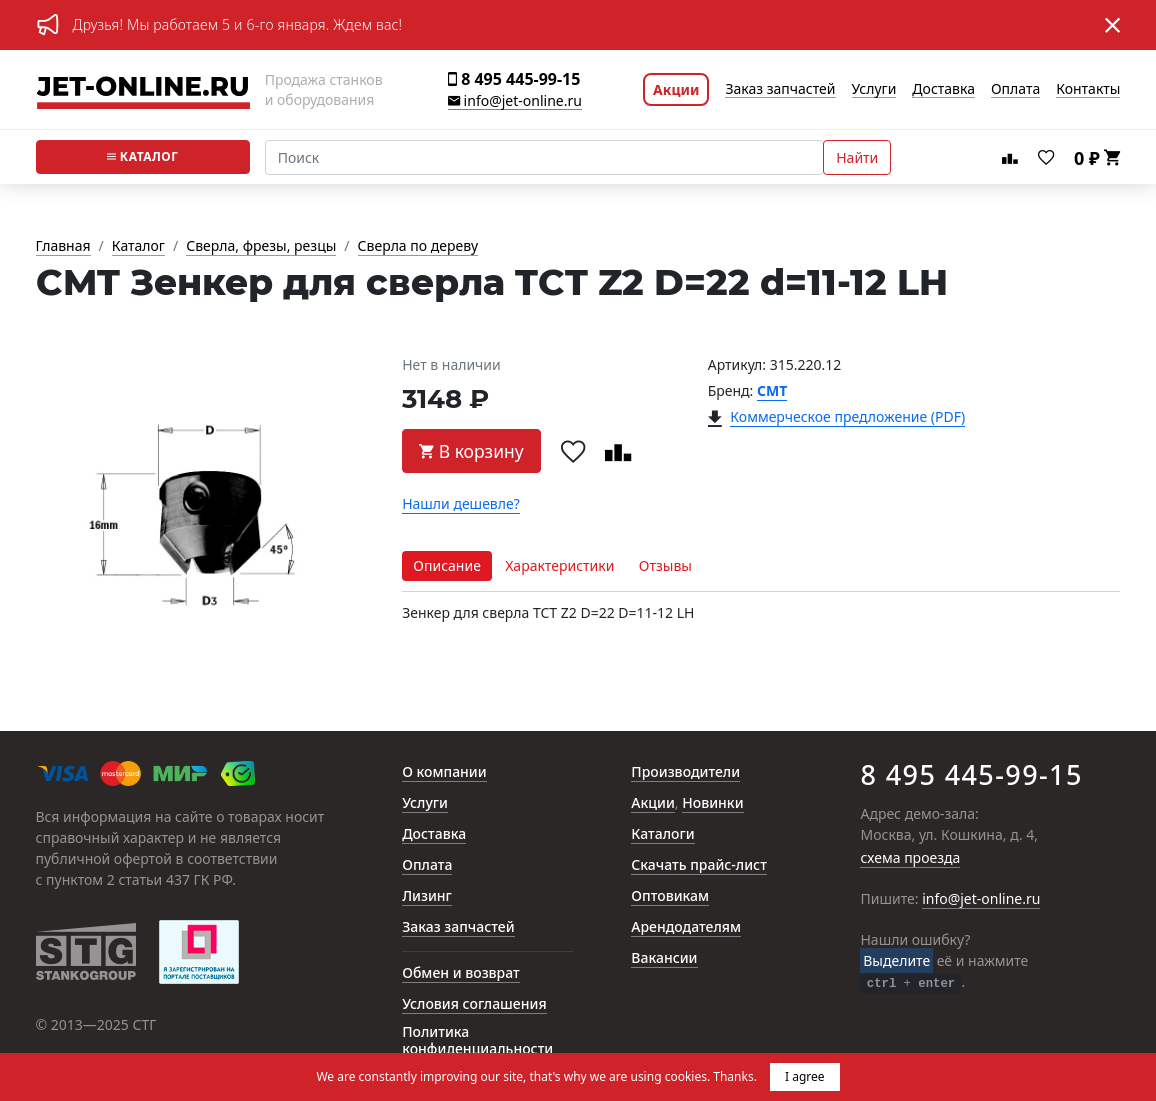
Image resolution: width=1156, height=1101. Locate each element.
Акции (676, 89)
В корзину (471, 451)
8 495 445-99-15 (514, 79)
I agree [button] (805, 1076)
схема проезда (910, 858)
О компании (444, 772)
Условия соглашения (474, 1004)
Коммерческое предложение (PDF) (847, 417)
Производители (685, 772)
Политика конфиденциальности (477, 1041)
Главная (63, 246)
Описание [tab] (447, 565)
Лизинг (427, 896)
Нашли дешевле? (461, 504)
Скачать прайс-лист (699, 865)
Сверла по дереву (418, 246)
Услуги (874, 89)
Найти (857, 157)
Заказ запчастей (780, 89)
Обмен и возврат (461, 973)
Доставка (943, 89)
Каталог (143, 156)
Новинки (712, 803)
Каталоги (662, 834)
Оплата (1015, 89)
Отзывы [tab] (665, 565)
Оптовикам (670, 896)
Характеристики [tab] (559, 565)
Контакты (1088, 89)
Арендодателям (686, 927)
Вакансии (664, 958)
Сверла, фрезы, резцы (261, 246)
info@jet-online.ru (515, 101)
